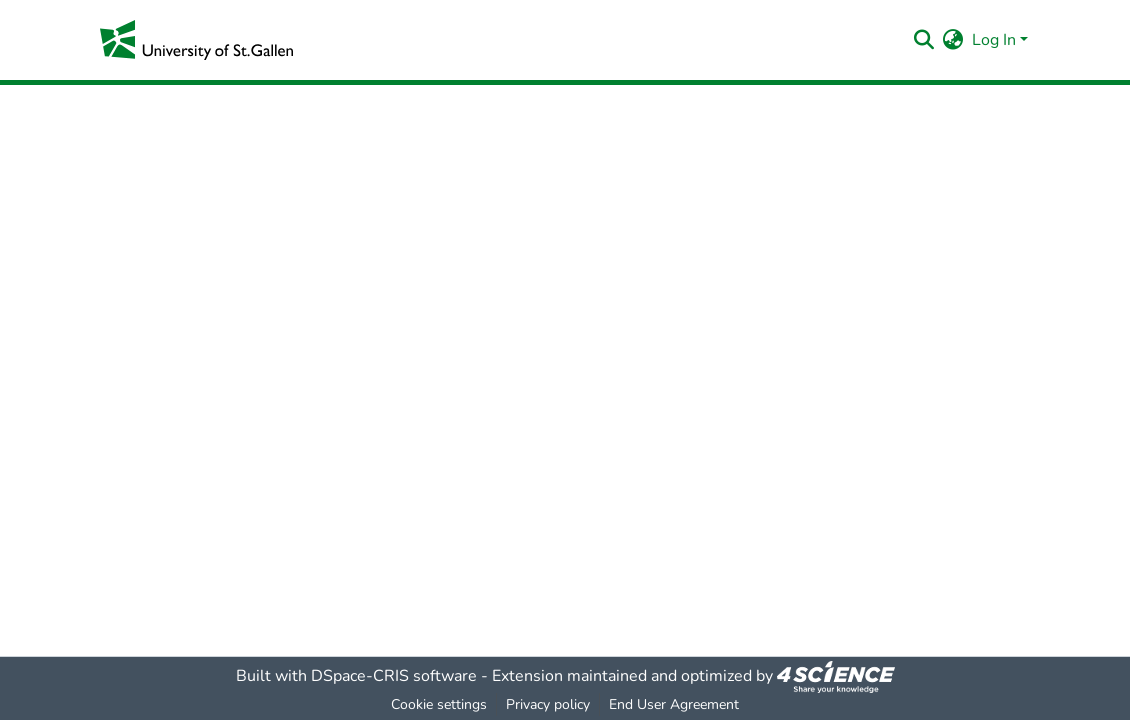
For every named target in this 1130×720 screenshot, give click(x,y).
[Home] (196, 40)
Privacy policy (548, 704)
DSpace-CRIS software (394, 676)
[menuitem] (953, 40)
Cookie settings (439, 704)
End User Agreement (674, 704)
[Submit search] (924, 40)
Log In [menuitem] (994, 40)
